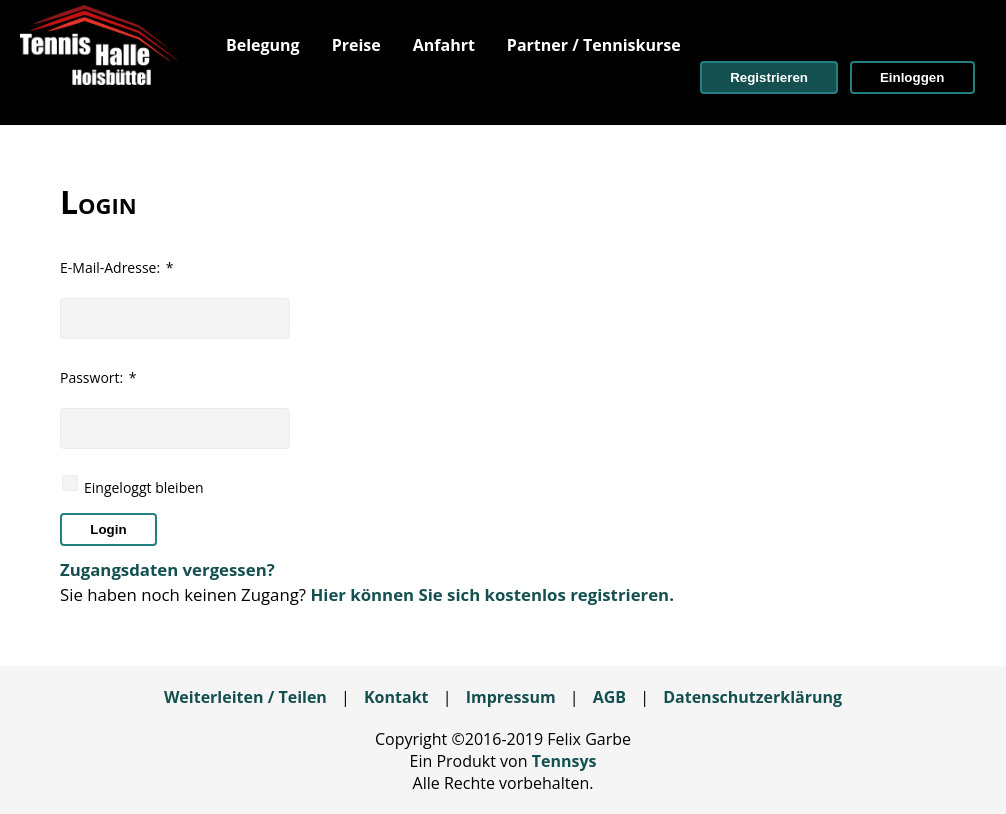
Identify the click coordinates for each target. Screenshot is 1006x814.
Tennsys (564, 761)
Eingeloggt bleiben (144, 487)
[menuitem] (263, 45)
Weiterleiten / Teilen (245, 697)
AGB (609, 697)
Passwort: (98, 377)
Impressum (511, 697)
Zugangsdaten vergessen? (167, 569)
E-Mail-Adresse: (116, 267)
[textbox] (175, 318)
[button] (769, 77)
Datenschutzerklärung (752, 697)
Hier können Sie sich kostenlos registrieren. (491, 594)
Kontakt (396, 697)
